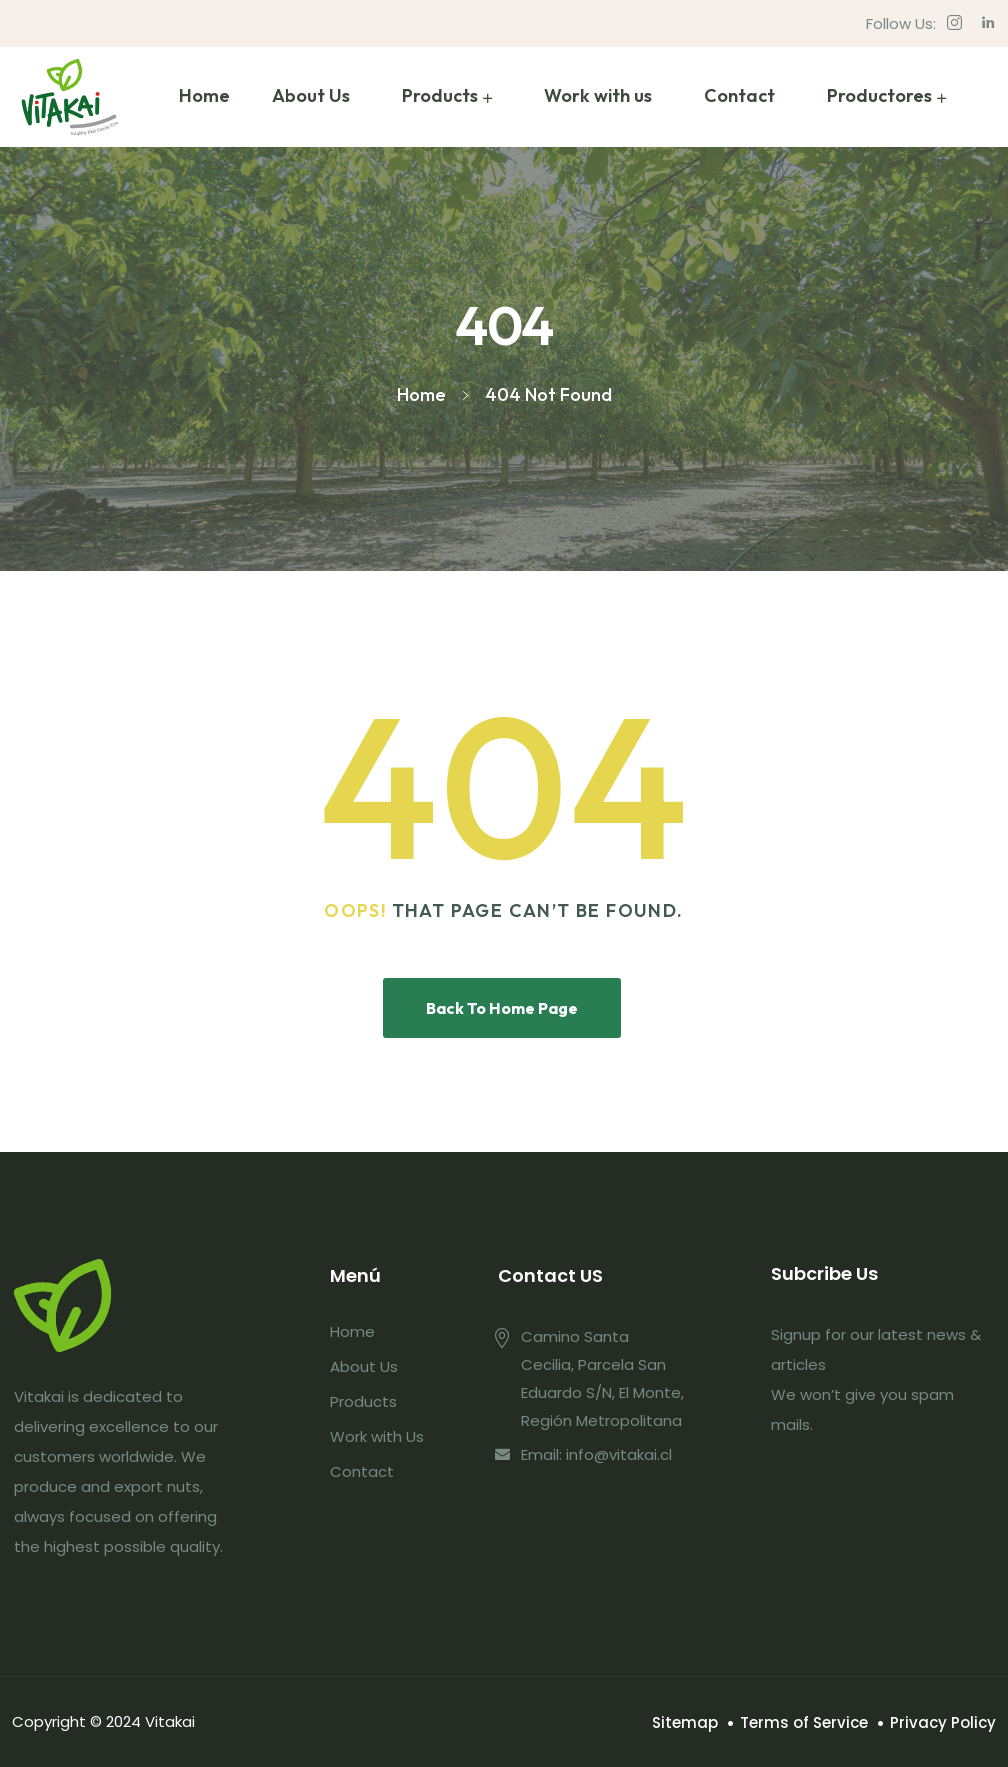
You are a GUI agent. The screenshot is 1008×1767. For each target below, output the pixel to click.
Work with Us (377, 1436)
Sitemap (685, 1722)
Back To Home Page (502, 1008)
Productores (879, 95)
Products (440, 95)
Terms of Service (804, 1722)
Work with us (598, 95)
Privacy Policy (943, 1722)
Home (204, 95)
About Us (311, 95)
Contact (739, 95)
